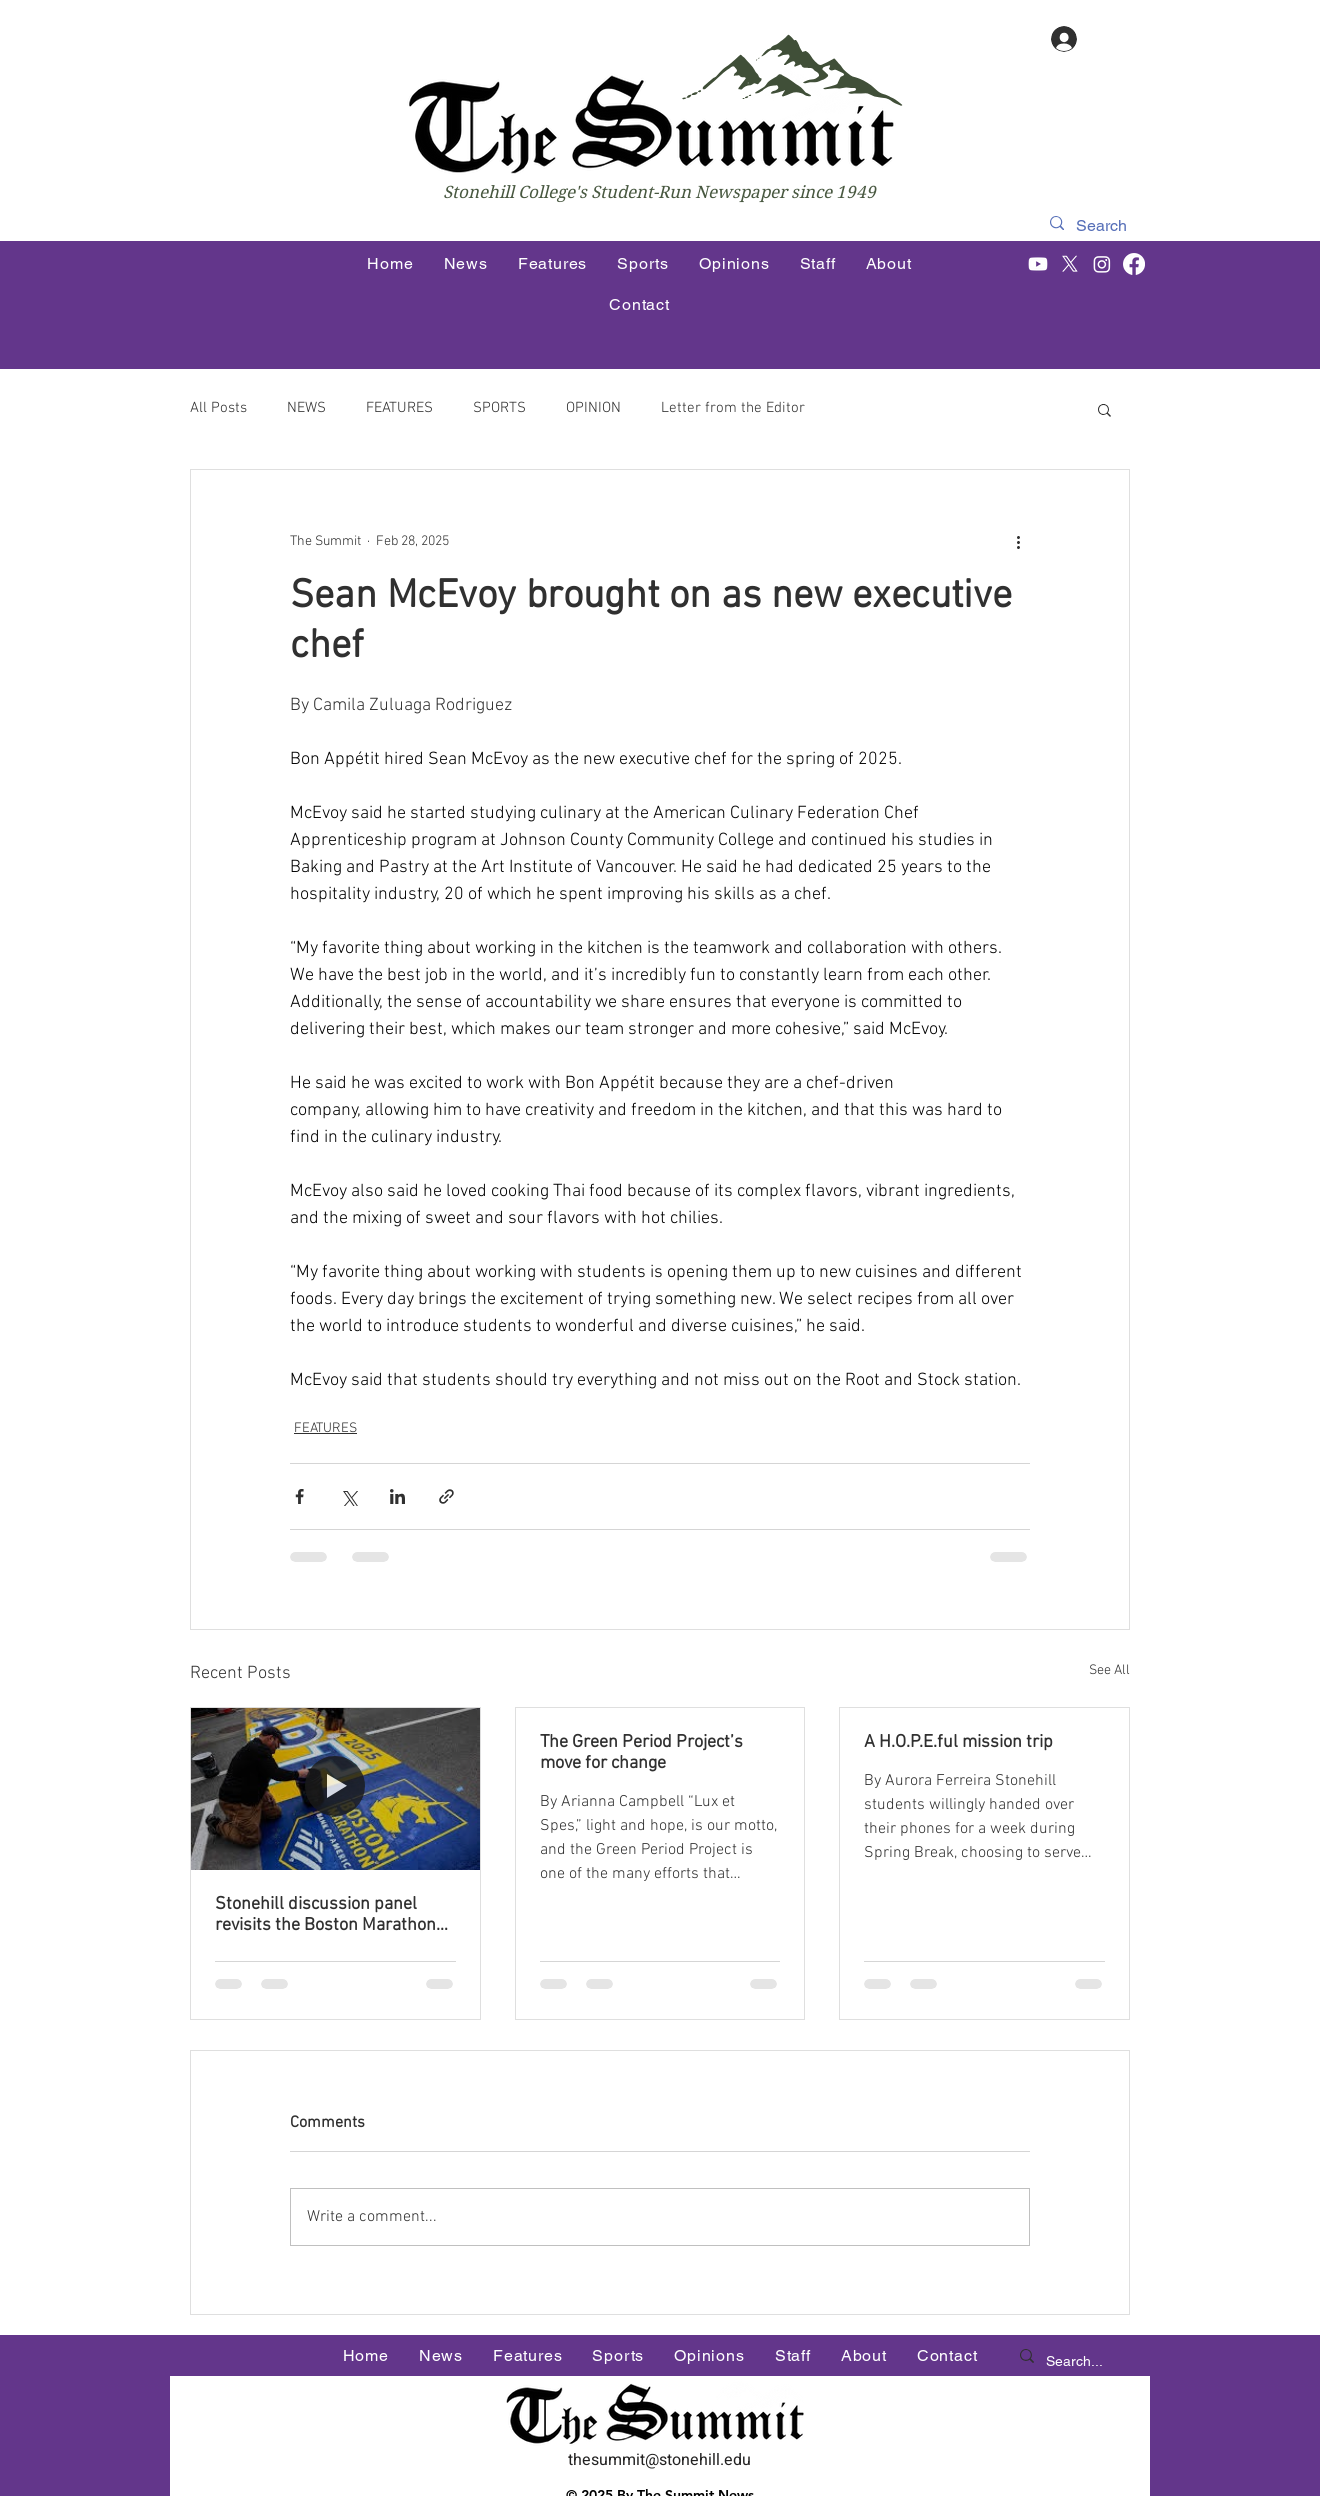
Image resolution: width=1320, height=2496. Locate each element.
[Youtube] (1038, 264)
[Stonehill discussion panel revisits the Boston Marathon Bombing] (335, 1789)
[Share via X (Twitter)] (348, 1496)
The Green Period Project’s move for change (641, 1753)
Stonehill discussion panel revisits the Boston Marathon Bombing (325, 1915)
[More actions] (1018, 542)
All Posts (218, 408)
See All (1109, 1670)
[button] (1104, 409)
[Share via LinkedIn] (397, 1496)
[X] (1070, 264)
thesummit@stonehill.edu (659, 2460)
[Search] (1103, 226)
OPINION (593, 408)
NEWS (306, 408)
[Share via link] (446, 1496)
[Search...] (1077, 2362)
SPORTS (499, 408)
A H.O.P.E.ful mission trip (958, 1742)
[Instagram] (1102, 264)
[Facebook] (1134, 264)
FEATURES (399, 408)
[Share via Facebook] (299, 1496)
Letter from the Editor (733, 408)
